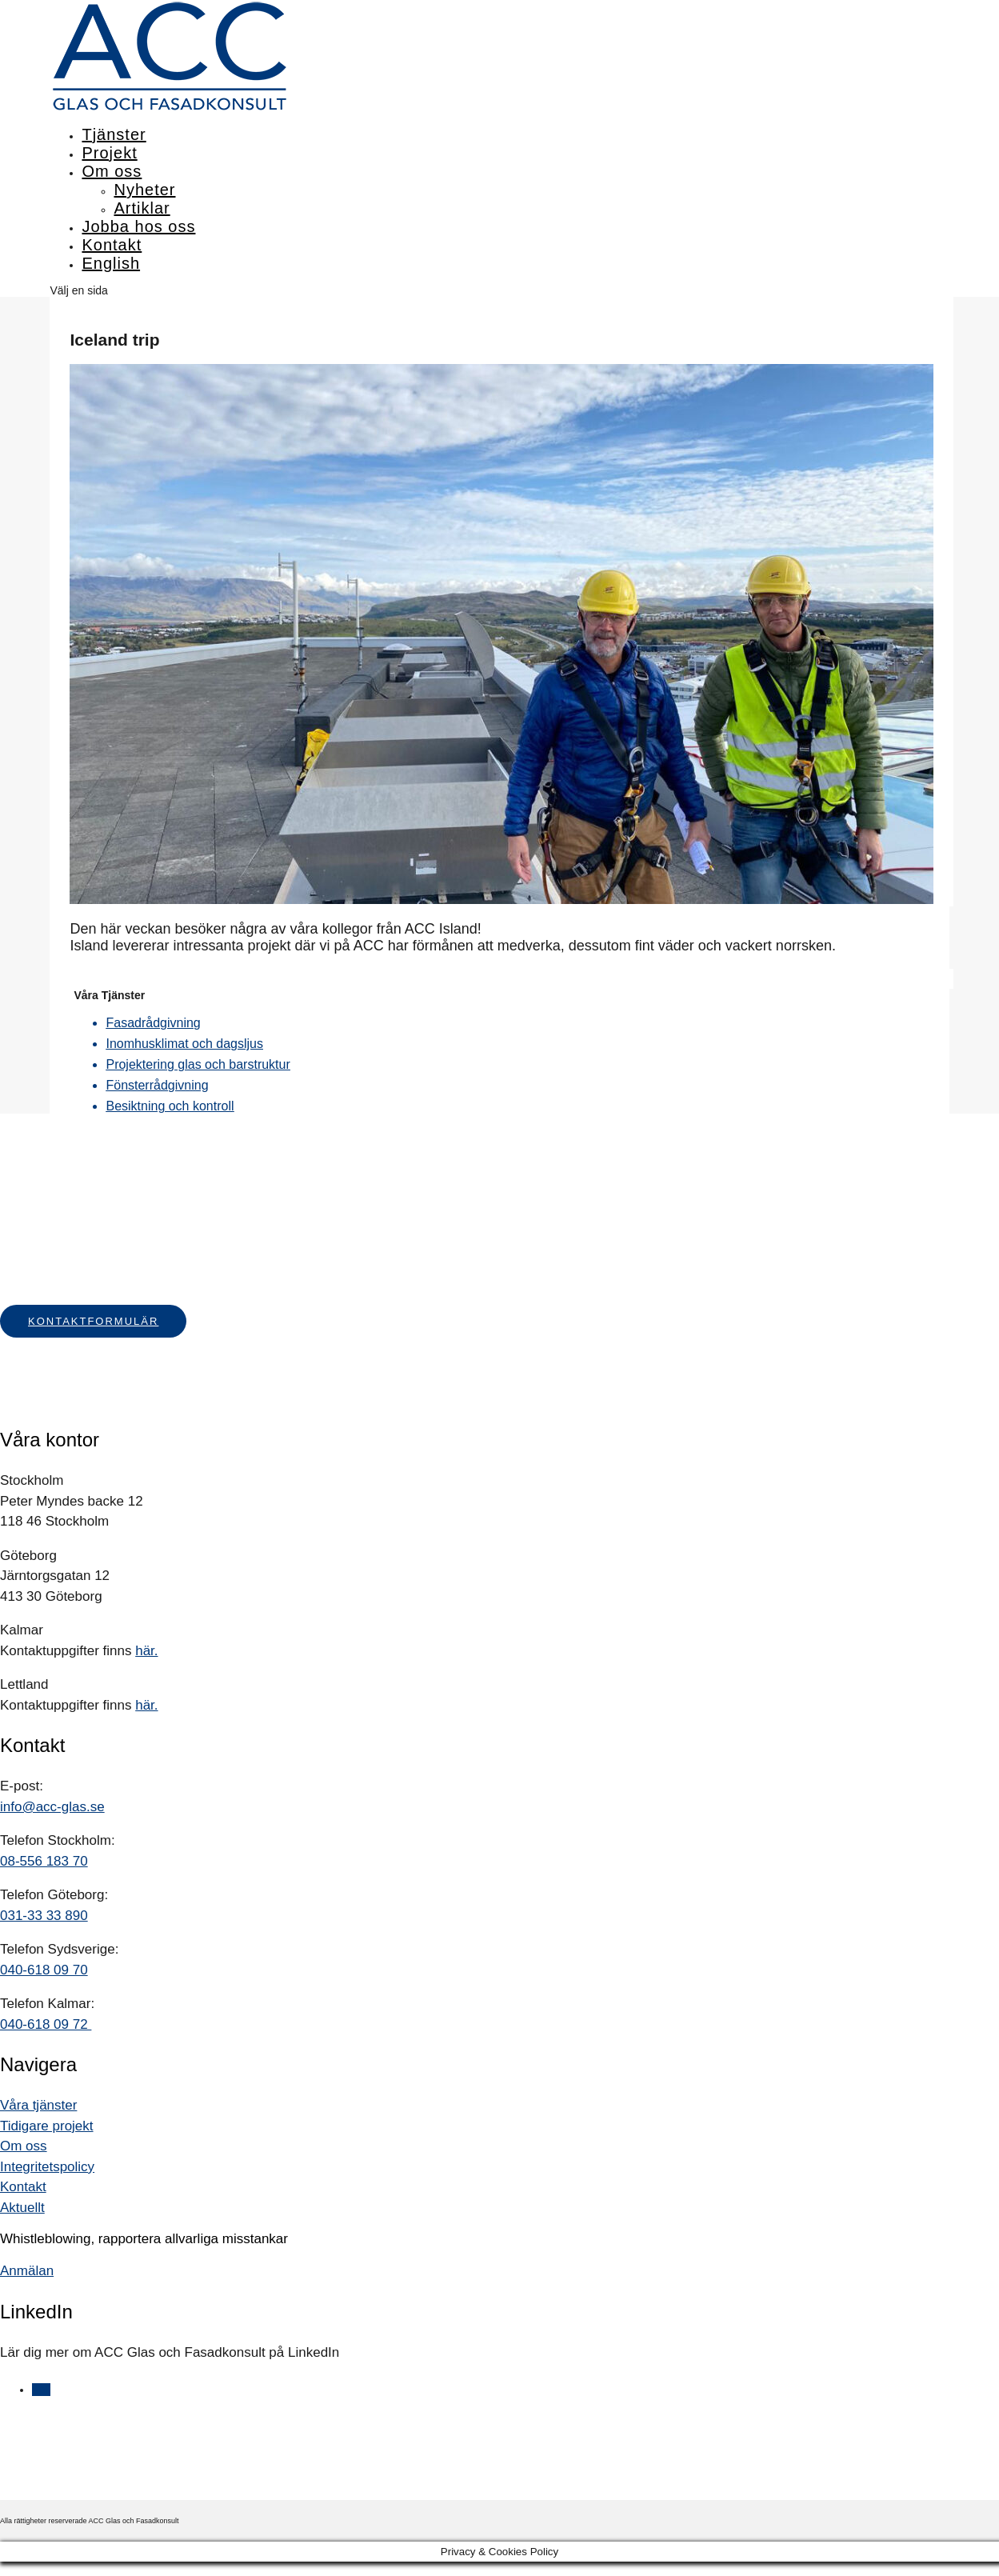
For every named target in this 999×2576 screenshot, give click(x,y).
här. (146, 1650)
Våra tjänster (38, 2105)
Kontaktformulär (93, 1321)
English (111, 263)
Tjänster (114, 134)
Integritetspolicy (47, 2166)
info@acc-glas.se (52, 1806)
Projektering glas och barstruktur (198, 1064)
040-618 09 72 (45, 2024)
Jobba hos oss (138, 226)
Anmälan (27, 2270)
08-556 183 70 (44, 1861)
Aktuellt (22, 2207)
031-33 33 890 (44, 1915)
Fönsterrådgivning (157, 1085)
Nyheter (144, 189)
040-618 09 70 (44, 1970)
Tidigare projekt (47, 2126)
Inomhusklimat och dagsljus (184, 1043)
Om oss (112, 171)
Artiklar (142, 208)
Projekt (109, 153)
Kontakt (112, 245)
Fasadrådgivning (153, 1023)
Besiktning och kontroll (170, 1106)
